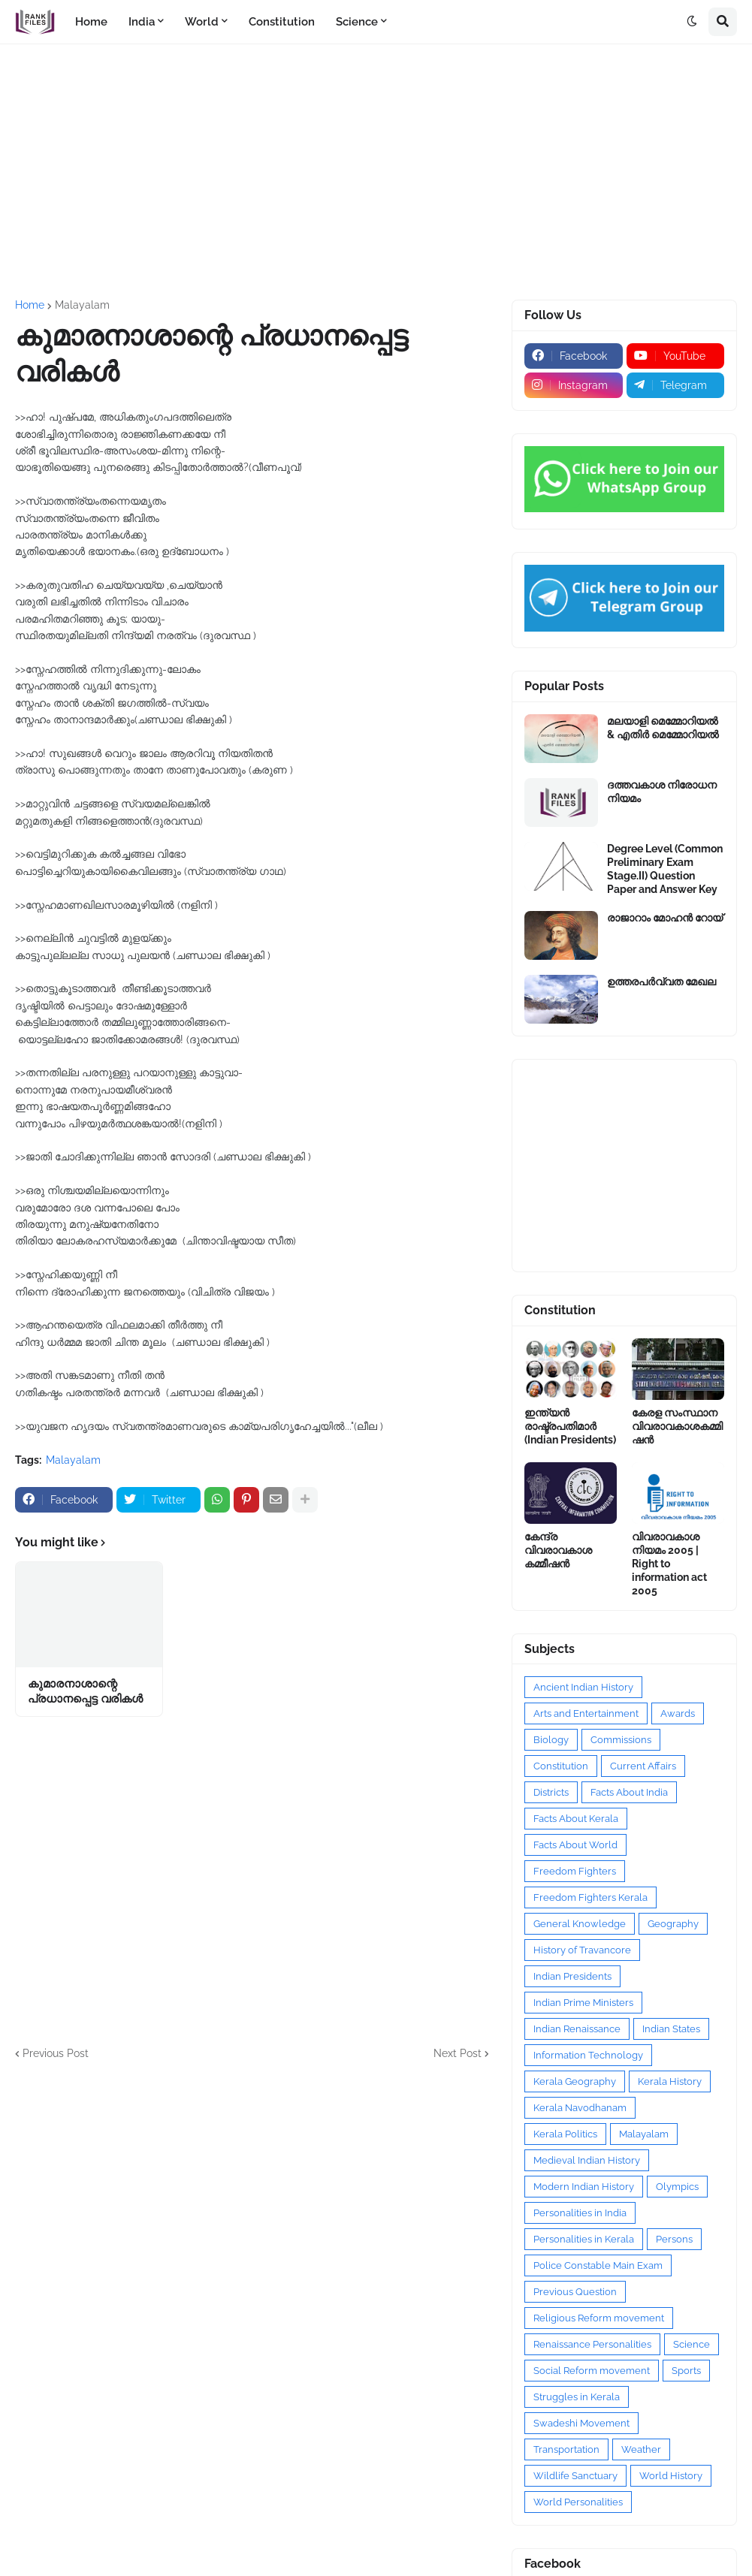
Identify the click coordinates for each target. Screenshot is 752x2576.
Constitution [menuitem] (282, 22)
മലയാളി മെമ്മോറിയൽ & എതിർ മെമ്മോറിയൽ (663, 728)
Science (691, 2344)
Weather (641, 2449)
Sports (686, 2370)
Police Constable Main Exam (598, 2265)
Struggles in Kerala (576, 2397)
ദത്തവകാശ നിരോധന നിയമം (662, 791)
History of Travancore (582, 1950)
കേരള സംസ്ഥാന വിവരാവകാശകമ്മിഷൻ (677, 1426)
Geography (673, 1923)
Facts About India (629, 1792)
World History (670, 2475)
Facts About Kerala (575, 1818)
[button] (691, 22)
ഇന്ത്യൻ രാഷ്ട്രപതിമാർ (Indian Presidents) (570, 1426)
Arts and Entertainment (586, 1713)
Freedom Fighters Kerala (590, 1897)
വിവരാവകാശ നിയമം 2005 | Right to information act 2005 (669, 1564)
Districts (551, 1792)
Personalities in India (580, 2213)
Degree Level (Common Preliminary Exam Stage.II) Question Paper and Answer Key (665, 869)
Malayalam (82, 305)
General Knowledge (579, 1923)
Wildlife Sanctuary (575, 2475)
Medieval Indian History (586, 2160)
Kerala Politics (565, 2134)
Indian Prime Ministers (583, 2002)
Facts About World (575, 1845)
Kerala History (670, 2081)
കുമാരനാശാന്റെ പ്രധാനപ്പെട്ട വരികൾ (85, 1691)
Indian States (671, 2029)
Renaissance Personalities (592, 2344)
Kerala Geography (574, 2081)
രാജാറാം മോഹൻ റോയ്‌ (665, 918)
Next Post (457, 2053)
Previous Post (56, 2053)
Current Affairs (643, 1766)
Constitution (560, 1766)
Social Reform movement (591, 2370)
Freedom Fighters (574, 1871)
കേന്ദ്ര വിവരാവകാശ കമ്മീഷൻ (558, 1550)
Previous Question (575, 2291)
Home (29, 305)
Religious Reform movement (598, 2318)
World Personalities (578, 2502)
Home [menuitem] (91, 22)
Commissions (620, 1739)
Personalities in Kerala (583, 2239)
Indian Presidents (572, 1976)
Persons (674, 2239)
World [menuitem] (202, 22)
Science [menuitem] (357, 22)
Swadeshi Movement (581, 2423)
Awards (677, 1713)
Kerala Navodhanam (580, 2107)
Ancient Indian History (583, 1687)
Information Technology (588, 2055)
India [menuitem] (141, 22)
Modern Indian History (583, 2186)
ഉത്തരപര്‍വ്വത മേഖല (661, 982)
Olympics (677, 2186)
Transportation (566, 2449)
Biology (551, 1739)
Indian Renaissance (577, 2029)
